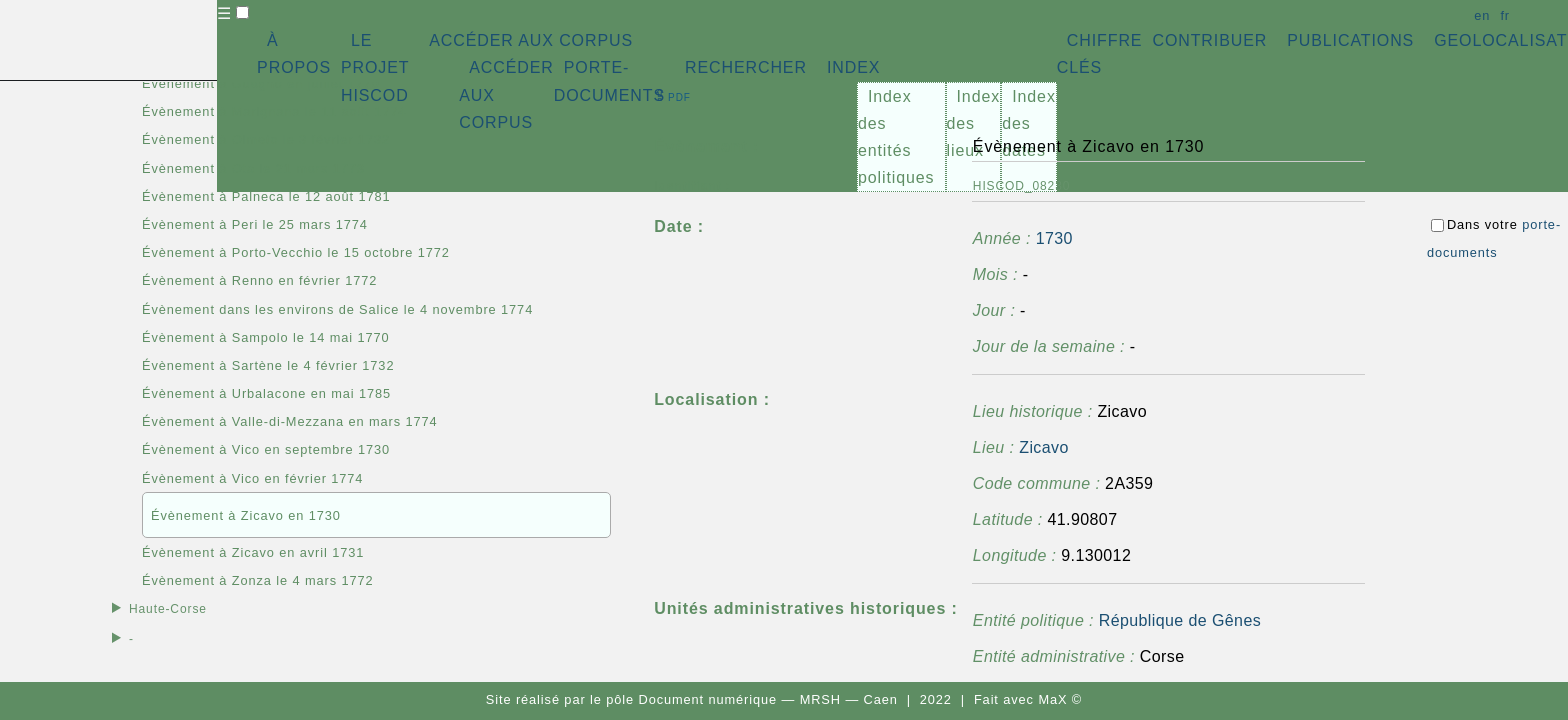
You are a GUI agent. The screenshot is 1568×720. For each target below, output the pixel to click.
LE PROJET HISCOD (375, 67)
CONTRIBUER (1209, 40)
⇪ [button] (672, 95)
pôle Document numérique (691, 699)
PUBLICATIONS (1350, 40)
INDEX (853, 67)
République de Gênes (1180, 620)
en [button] (1482, 15)
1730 (1054, 238)
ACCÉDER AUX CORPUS (531, 40)
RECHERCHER (746, 67)
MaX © (1060, 699)
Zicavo (1044, 447)
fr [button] (1505, 15)
